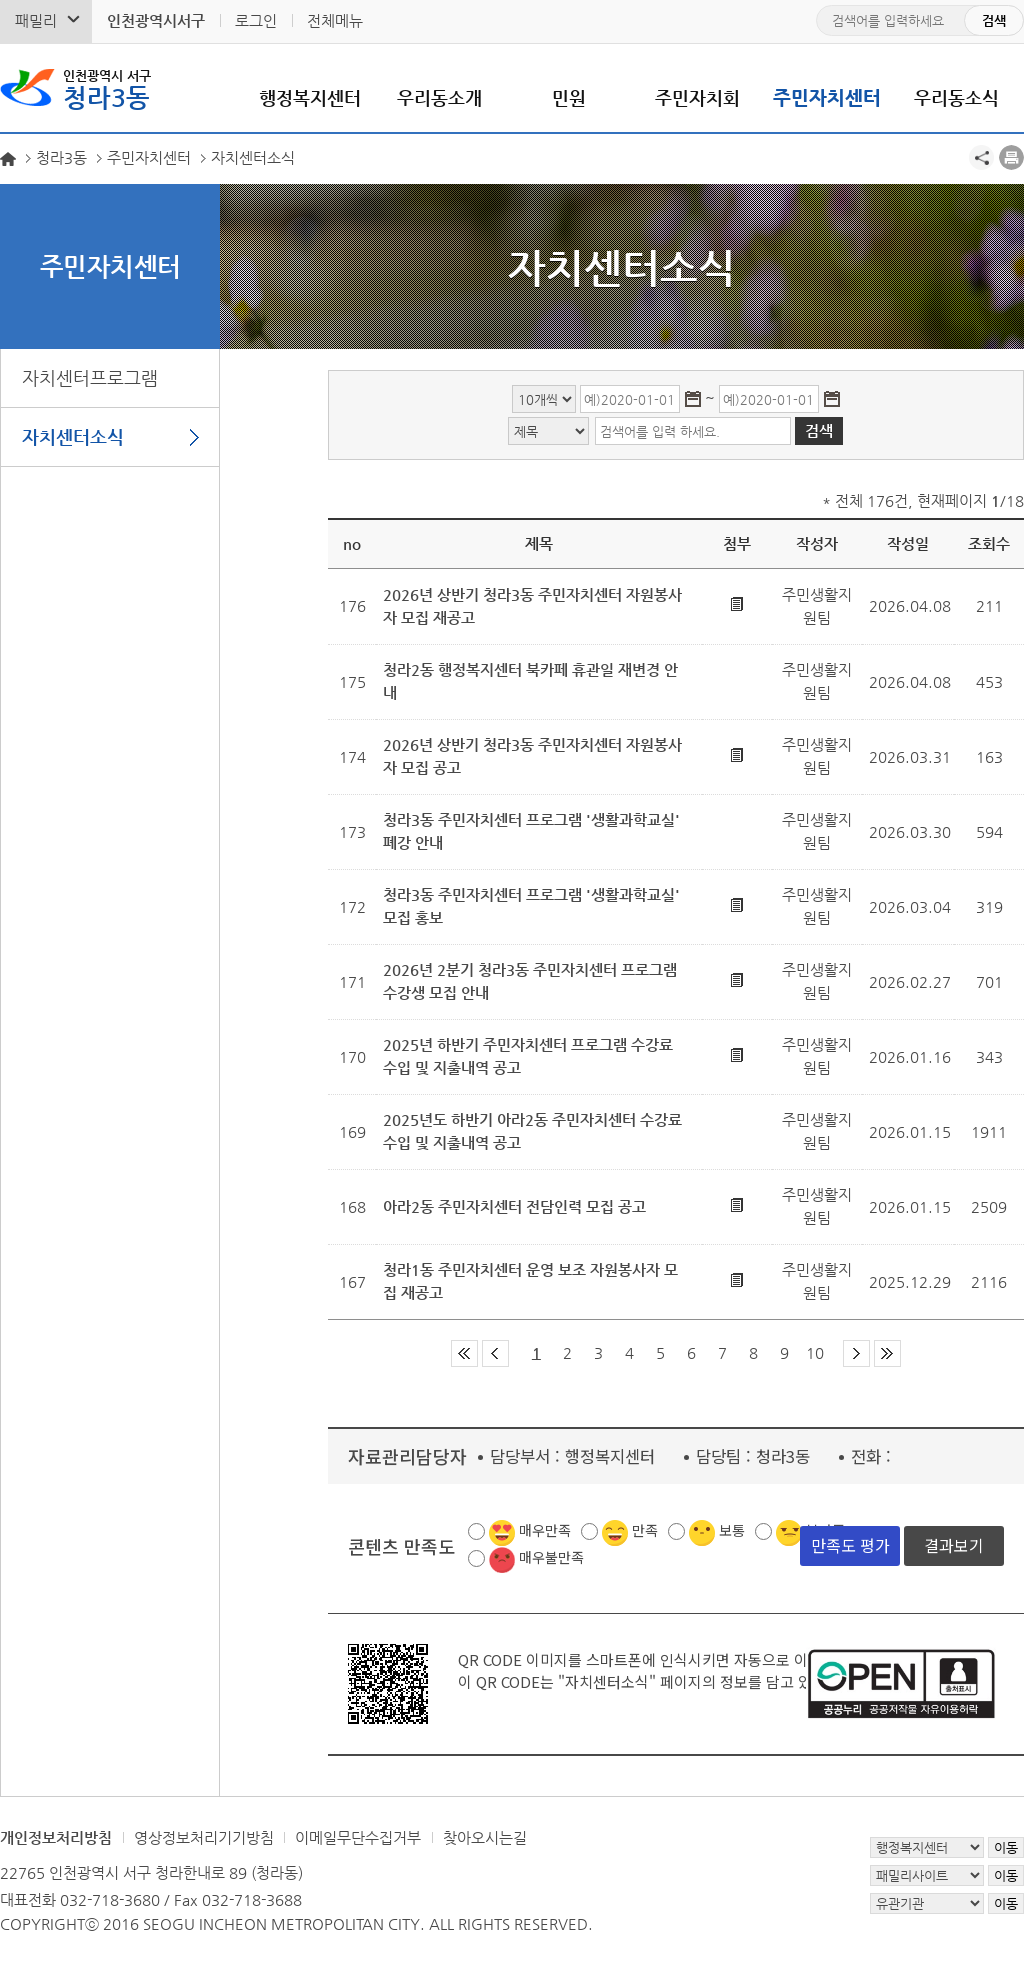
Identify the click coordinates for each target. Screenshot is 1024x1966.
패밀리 (36, 20)
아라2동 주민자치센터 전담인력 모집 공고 (514, 1206)
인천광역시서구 (156, 20)
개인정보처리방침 (56, 1837)
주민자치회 (697, 97)
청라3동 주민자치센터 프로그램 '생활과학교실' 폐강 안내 (531, 831)
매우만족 (545, 1530)
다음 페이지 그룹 (856, 1353)
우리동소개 (439, 97)
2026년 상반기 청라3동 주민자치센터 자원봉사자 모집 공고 (532, 756)
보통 (732, 1530)
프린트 (1011, 157)
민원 (569, 97)
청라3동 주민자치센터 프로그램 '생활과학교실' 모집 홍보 (531, 906)
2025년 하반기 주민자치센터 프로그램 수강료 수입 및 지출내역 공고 (528, 1056)
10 (815, 1352)
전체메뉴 (335, 20)
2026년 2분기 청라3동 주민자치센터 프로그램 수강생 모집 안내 (530, 981)
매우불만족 (551, 1557)
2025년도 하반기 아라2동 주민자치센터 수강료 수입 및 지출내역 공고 (532, 1131)
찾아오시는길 (485, 1837)
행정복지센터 (310, 97)
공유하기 (981, 157)
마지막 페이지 (887, 1353)
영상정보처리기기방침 (204, 1837)
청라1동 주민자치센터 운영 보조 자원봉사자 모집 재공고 (530, 1281)
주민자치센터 (827, 97)
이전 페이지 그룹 (495, 1353)
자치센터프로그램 (90, 377)
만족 (645, 1530)
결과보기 (954, 1545)
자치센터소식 (73, 436)
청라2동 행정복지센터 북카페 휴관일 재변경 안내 (530, 681)
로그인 (256, 20)
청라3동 (107, 88)
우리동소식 (956, 97)
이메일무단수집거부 (358, 1837)
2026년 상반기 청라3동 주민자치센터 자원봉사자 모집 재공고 (532, 606)
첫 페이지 (464, 1353)
